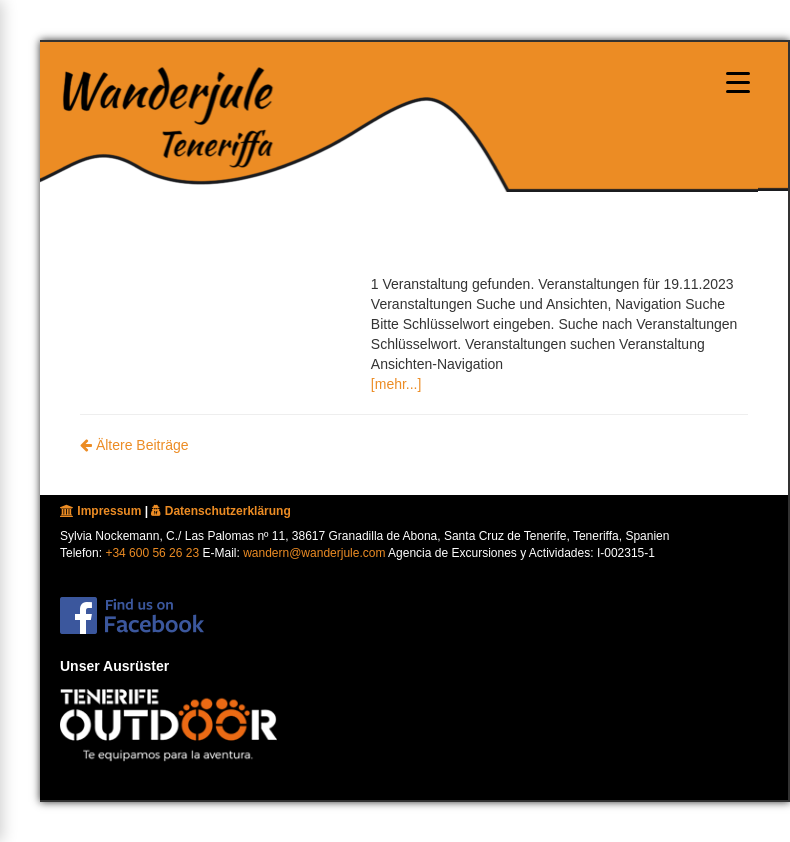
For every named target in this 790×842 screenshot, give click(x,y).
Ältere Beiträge (134, 445)
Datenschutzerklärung (220, 511)
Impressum (100, 511)
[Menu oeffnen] (738, 82)
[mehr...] (396, 384)
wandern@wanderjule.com (314, 553)
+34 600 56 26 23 (152, 553)
